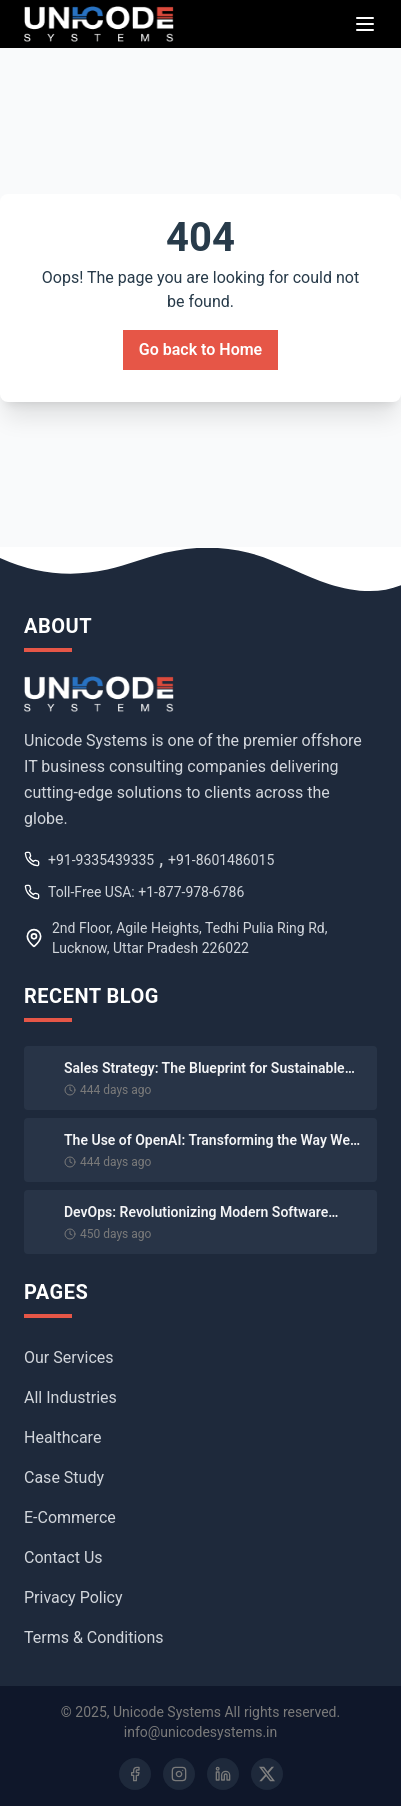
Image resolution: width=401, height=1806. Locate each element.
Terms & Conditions (94, 1637)
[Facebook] (135, 1774)
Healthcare (62, 1437)
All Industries (70, 1397)
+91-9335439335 (101, 860)
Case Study (64, 1477)
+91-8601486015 (221, 860)
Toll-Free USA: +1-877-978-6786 (146, 892)
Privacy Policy (73, 1597)
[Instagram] (179, 1774)
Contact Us (63, 1557)
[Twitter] (267, 1774)
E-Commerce (70, 1517)
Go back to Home (200, 349)
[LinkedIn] (223, 1774)
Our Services (69, 1357)
